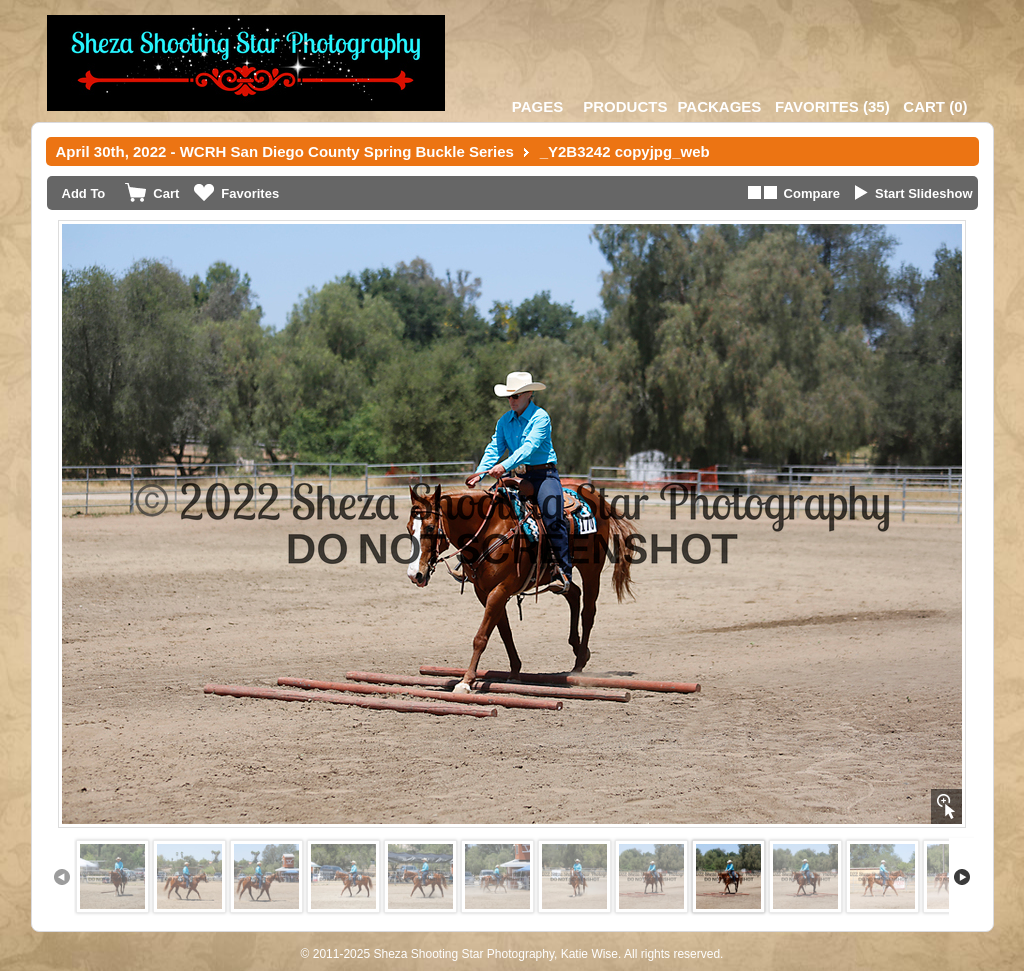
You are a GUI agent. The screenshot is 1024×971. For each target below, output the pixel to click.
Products (625, 106)
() (832, 106)
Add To (84, 193)
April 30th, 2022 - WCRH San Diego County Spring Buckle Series (285, 151)
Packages (719, 106)
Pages (537, 106)
